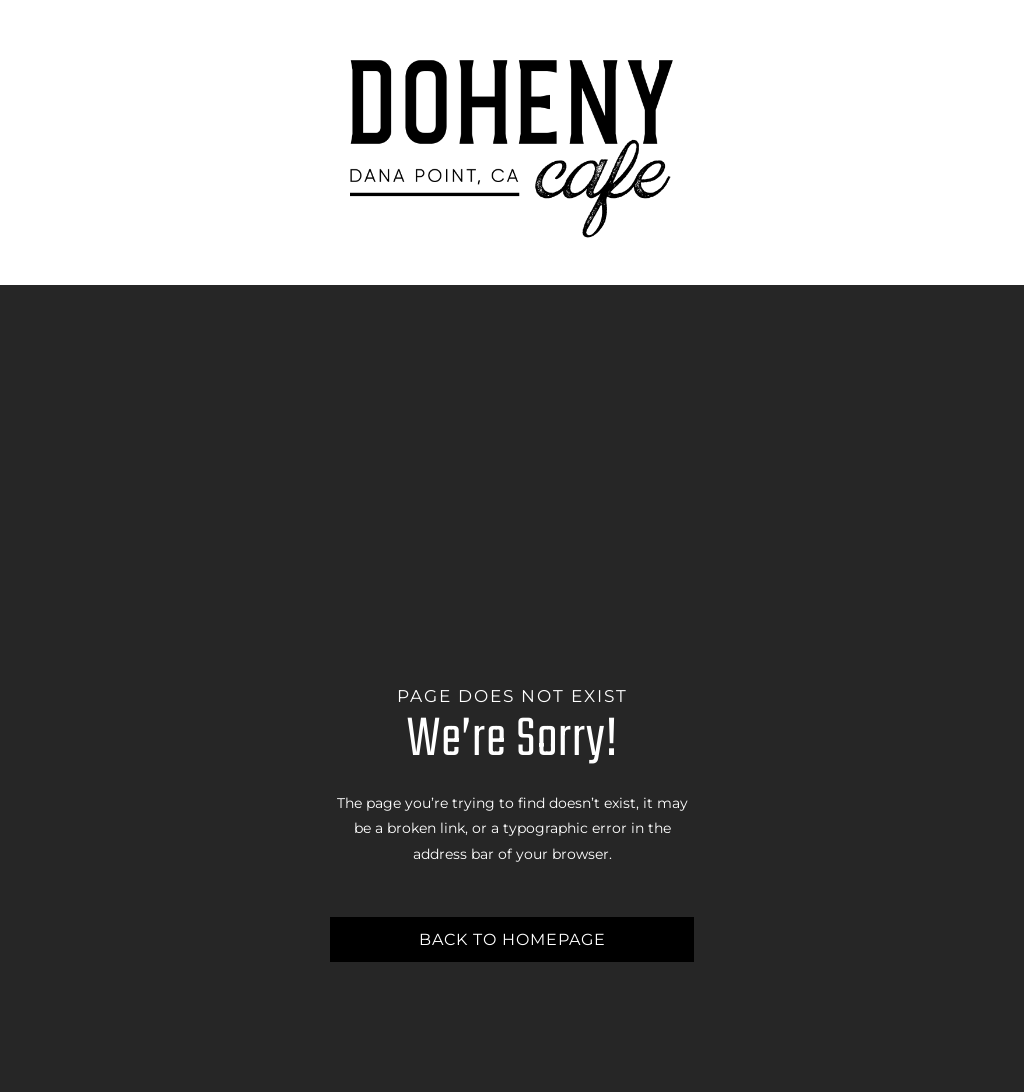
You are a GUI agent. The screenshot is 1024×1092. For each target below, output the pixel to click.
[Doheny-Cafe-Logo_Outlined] (512, 47)
